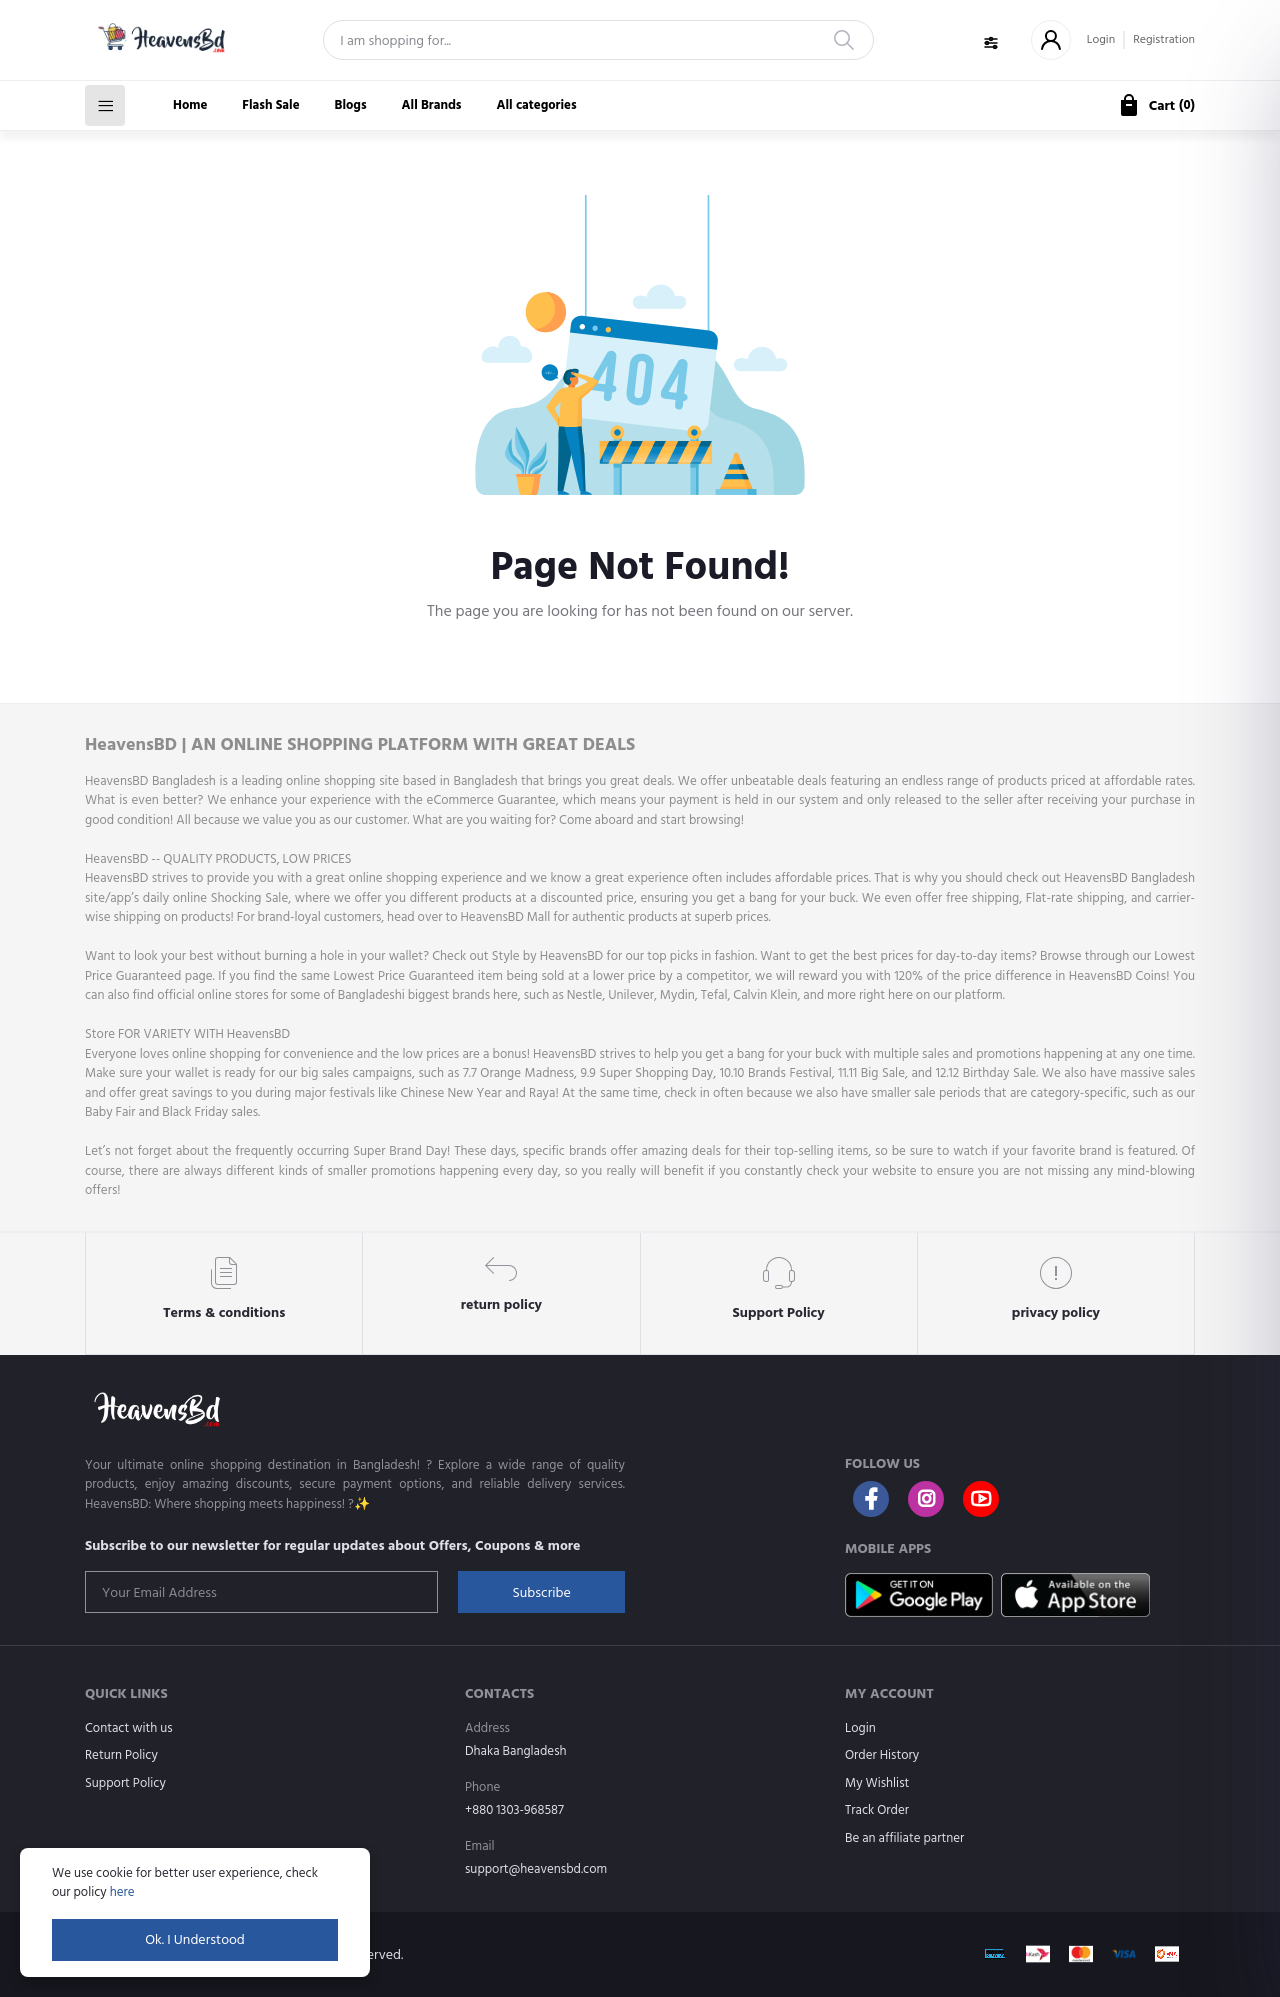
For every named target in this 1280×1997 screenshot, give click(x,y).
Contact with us (129, 1728)
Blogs (351, 105)
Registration (1164, 39)
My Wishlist (877, 1783)
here (122, 1892)
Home (190, 105)
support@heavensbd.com (536, 1869)
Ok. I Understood (195, 1939)
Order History (882, 1755)
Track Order (877, 1810)
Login (1101, 40)
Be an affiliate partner (904, 1838)
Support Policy (125, 1783)
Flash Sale (270, 105)
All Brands (432, 105)
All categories (537, 105)
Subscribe (541, 1592)
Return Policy (121, 1755)
